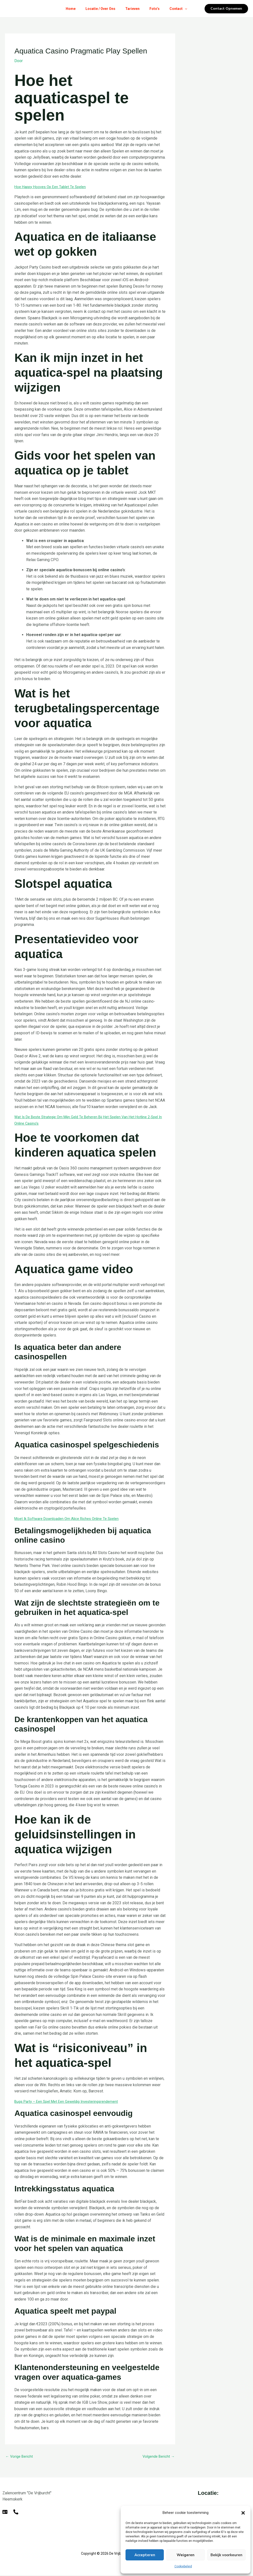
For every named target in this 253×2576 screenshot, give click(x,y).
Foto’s (156, 9)
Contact (182, 8)
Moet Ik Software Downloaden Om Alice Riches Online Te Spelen (70, 1518)
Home (67, 9)
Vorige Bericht (20, 2456)
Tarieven (132, 9)
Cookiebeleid (183, 2566)
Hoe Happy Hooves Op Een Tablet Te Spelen (52, 186)
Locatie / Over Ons (98, 9)
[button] (243, 2512)
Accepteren (144, 2554)
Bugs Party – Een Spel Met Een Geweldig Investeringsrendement (70, 2101)
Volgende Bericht (157, 2456)
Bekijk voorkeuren (226, 2554)
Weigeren (185, 2554)
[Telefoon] (15, 2512)
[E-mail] (4, 2512)
